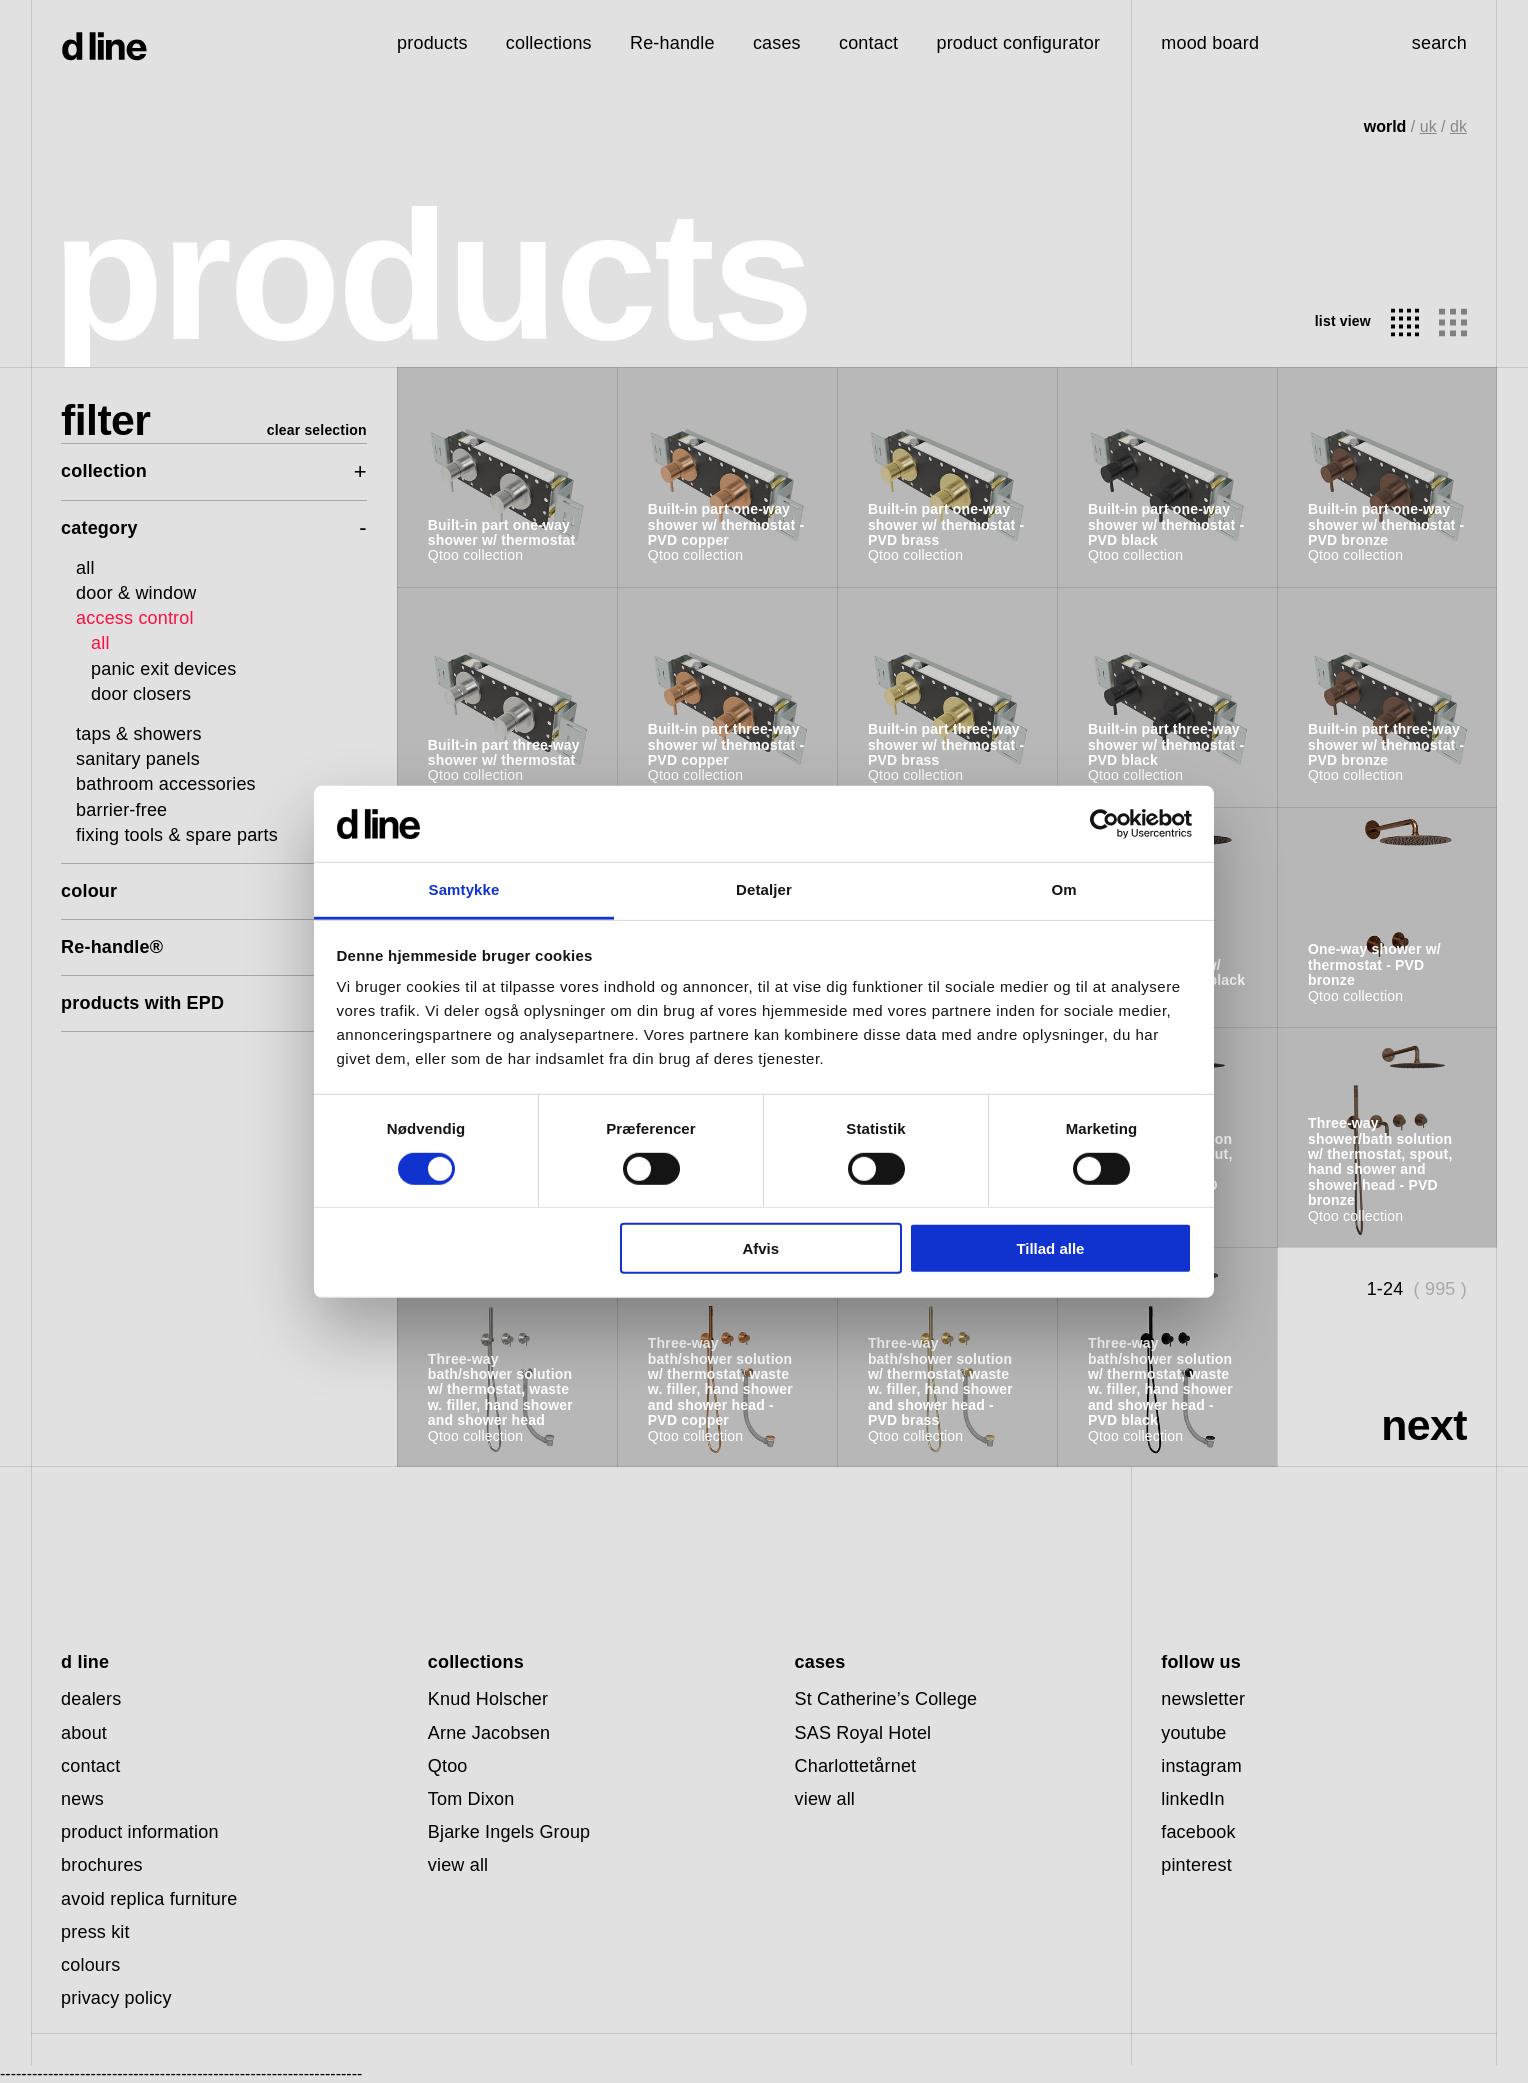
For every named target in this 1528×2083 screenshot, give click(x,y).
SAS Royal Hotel (863, 1733)
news (82, 1799)
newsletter (1203, 1699)
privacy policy (116, 1998)
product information (140, 1832)
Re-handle (672, 43)
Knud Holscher (488, 1699)
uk (1428, 126)
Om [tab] (1063, 889)
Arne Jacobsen (489, 1733)
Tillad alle (1050, 1248)
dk (1458, 126)
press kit (95, 1932)
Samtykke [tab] (464, 889)
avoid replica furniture (149, 1899)
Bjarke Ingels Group (509, 1832)
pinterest (1196, 1865)
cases (777, 43)
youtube (1193, 1733)
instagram (1201, 1766)
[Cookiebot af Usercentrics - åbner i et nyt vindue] (1104, 824)
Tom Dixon (471, 1799)
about (84, 1733)
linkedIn (1192, 1799)
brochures (102, 1865)
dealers (91, 1699)
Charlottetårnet (856, 1766)
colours (90, 1965)
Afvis (760, 1248)
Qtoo (448, 1766)
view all (458, 1865)
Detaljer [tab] (764, 889)
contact (90, 1766)
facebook (1198, 1832)
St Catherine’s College (886, 1699)
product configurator (1018, 43)
